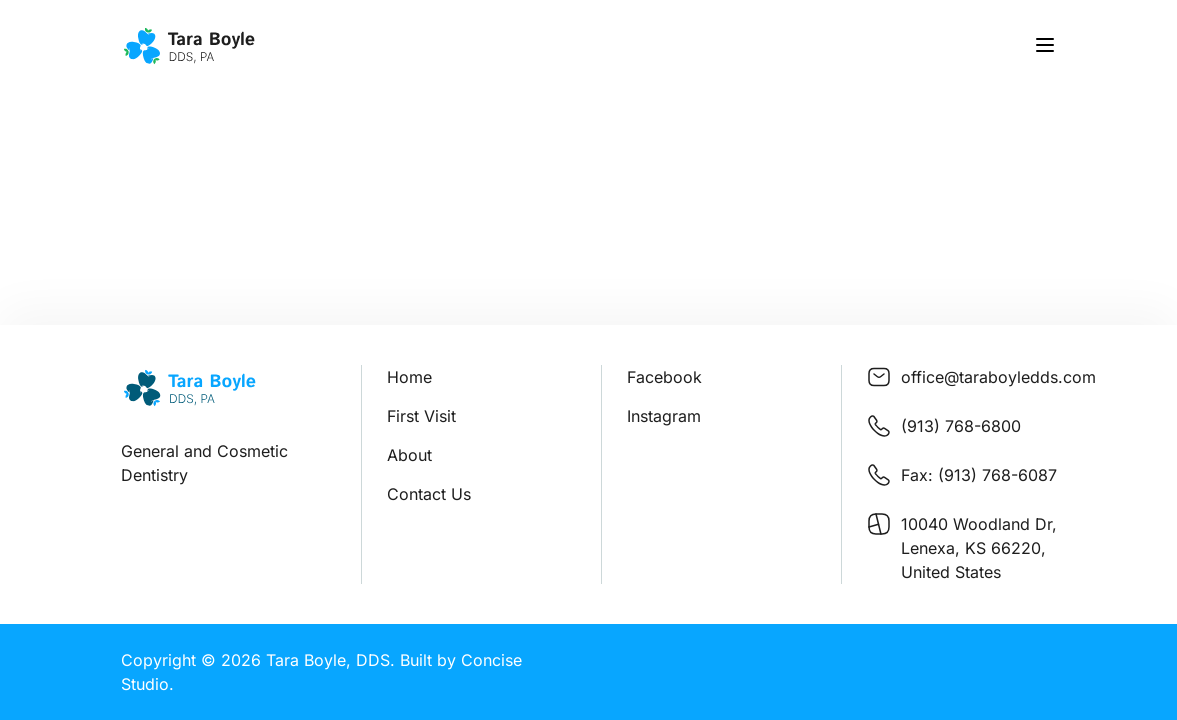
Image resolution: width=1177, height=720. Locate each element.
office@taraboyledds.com (998, 377)
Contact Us (429, 494)
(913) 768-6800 (961, 426)
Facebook (664, 377)
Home (409, 377)
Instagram (664, 416)
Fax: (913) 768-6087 (979, 475)
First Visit (421, 416)
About (409, 455)
